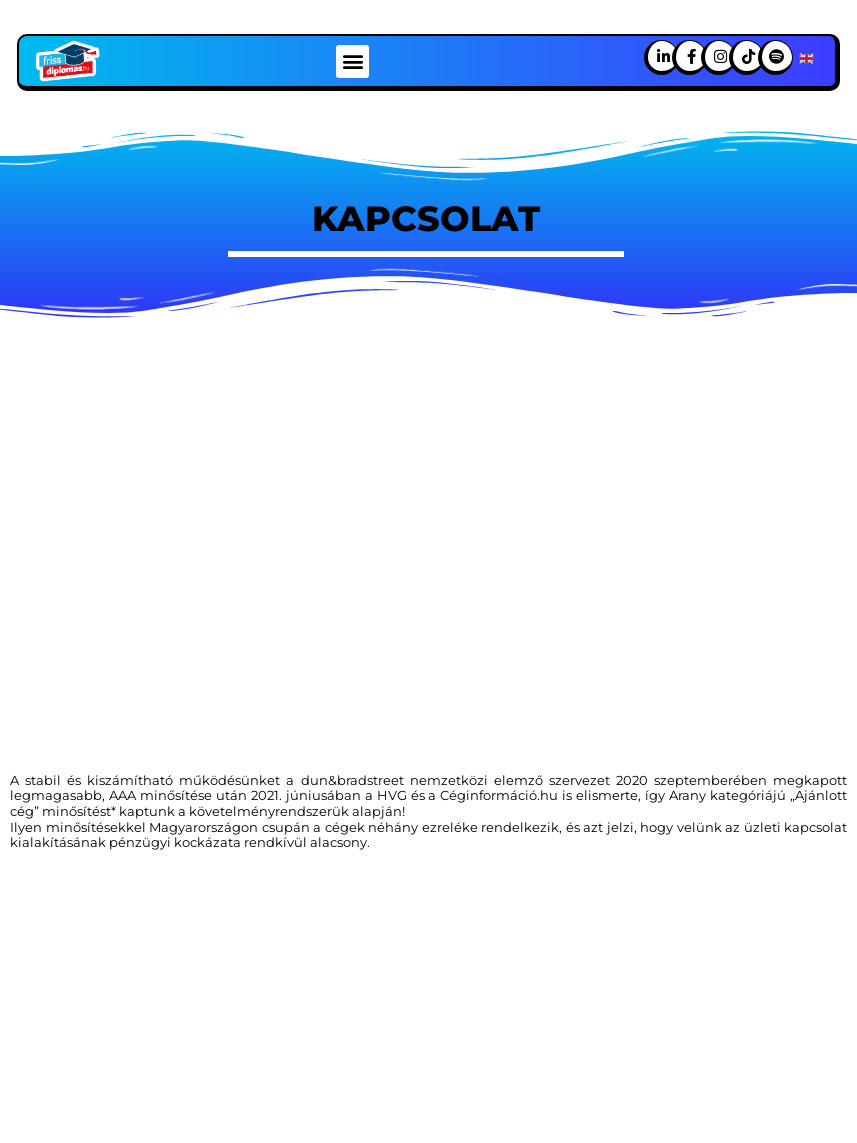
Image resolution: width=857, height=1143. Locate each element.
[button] (352, 61)
